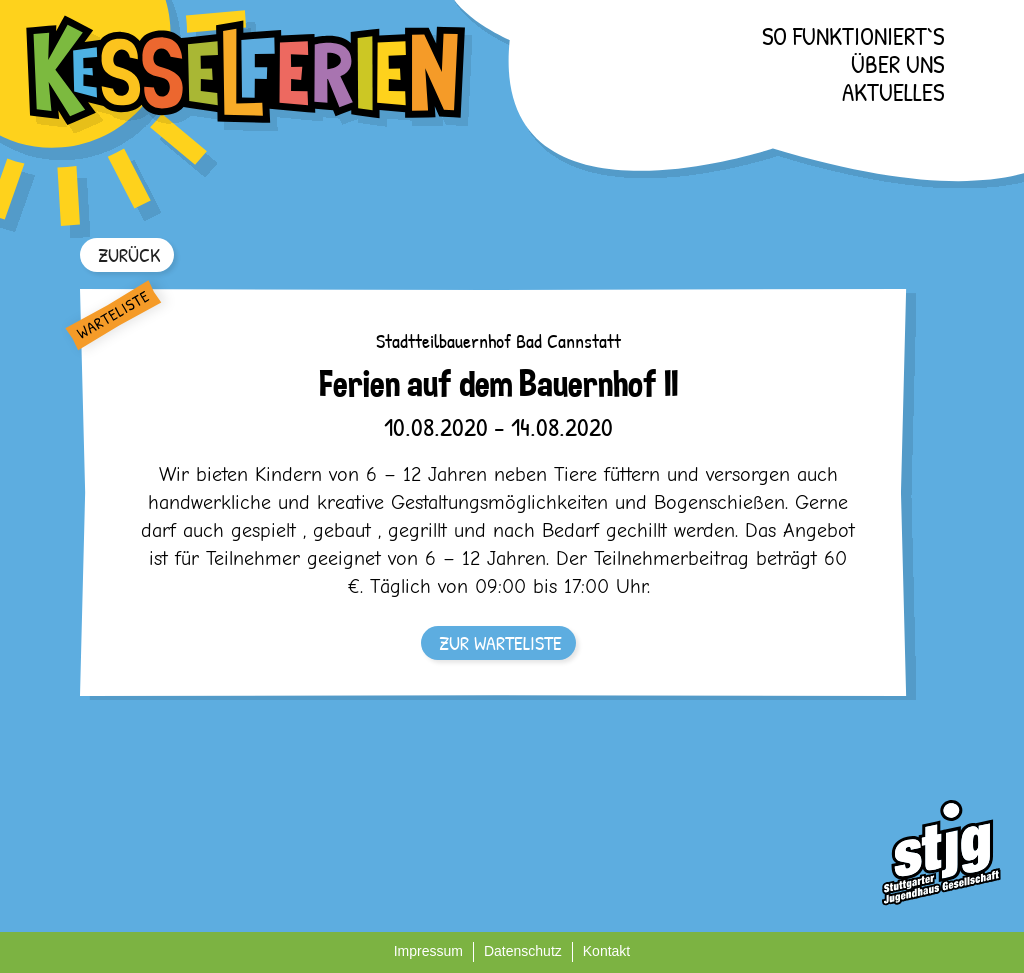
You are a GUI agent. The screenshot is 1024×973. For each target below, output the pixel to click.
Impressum (428, 951)
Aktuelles (893, 92)
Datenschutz (523, 951)
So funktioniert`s (853, 36)
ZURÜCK (129, 254)
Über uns (897, 64)
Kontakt (606, 951)
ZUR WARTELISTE (500, 642)
